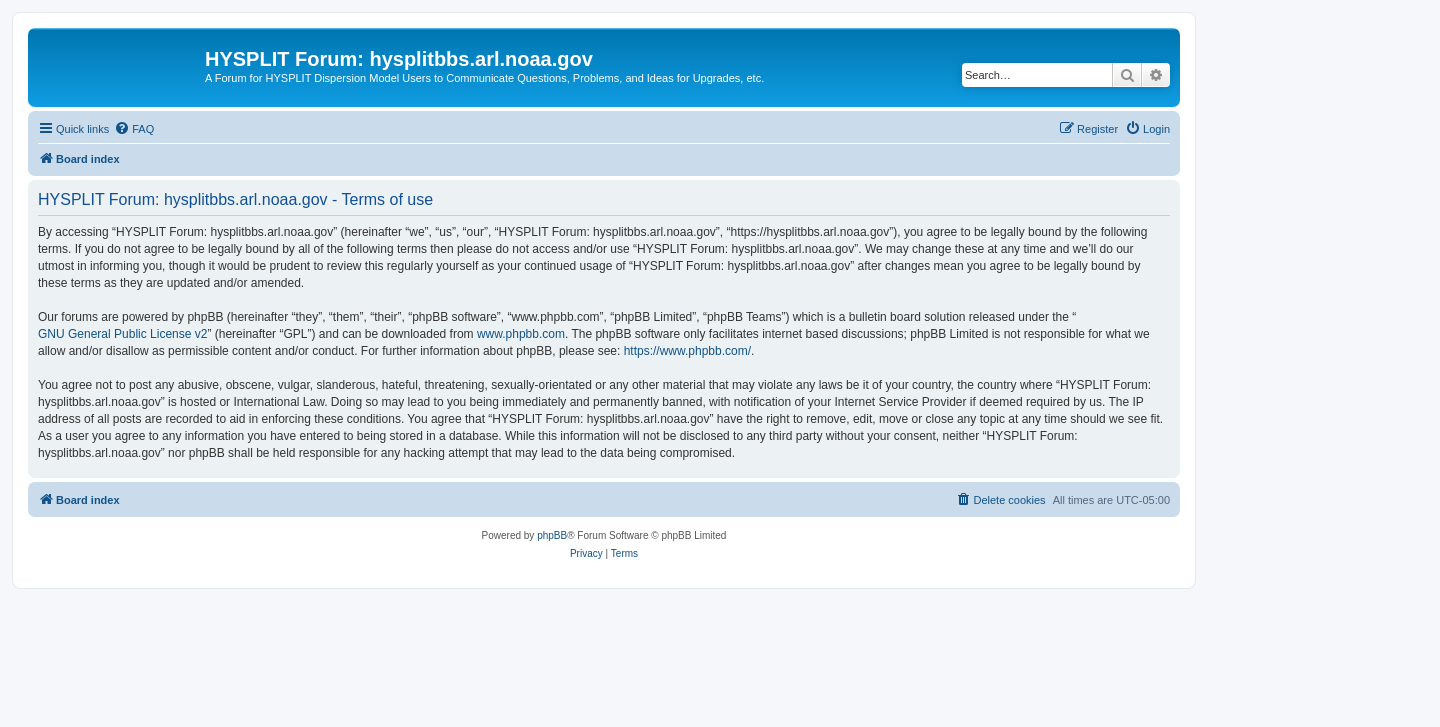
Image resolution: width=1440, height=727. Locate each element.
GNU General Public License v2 (122, 334)
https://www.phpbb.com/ (687, 351)
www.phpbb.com (521, 334)
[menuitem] (134, 129)
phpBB (552, 535)
